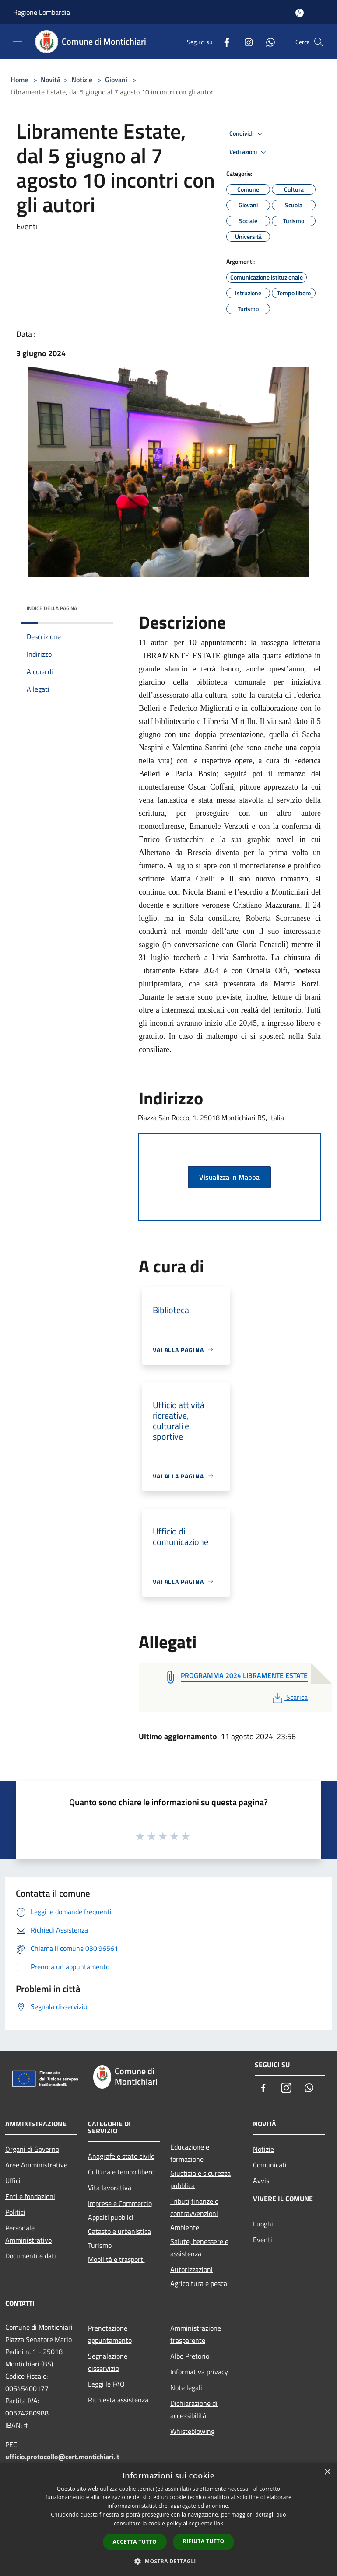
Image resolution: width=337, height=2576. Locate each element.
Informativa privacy (199, 2371)
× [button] (327, 2472)
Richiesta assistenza (118, 2399)
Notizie (81, 79)
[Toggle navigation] (17, 41)
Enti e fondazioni (30, 2196)
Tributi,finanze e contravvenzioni (194, 2207)
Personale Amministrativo (28, 2234)
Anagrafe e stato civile (121, 2156)
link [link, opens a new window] (218, 2523)
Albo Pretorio (189, 2356)
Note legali (186, 2387)
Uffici (13, 2180)
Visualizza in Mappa (229, 1177)
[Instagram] (245, 42)
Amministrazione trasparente (195, 2334)
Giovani (116, 79)
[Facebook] (223, 42)
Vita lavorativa (109, 2187)
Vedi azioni (249, 152)
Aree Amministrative (36, 2165)
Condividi (247, 134)
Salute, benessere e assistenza (199, 2247)
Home (19, 79)
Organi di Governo (32, 2149)
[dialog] (168, 2519)
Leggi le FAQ (106, 2384)
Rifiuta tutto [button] (204, 2541)
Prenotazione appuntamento (110, 2334)
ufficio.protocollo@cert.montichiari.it (62, 2456)
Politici (15, 2212)
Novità (50, 79)
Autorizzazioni (191, 2269)
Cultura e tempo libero (121, 2172)
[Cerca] (318, 42)
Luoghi (263, 2224)
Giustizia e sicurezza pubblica (200, 2179)
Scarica (289, 1697)
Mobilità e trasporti (116, 2259)
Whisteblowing (192, 2431)
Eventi (262, 2239)
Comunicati (270, 2165)
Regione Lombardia (41, 12)
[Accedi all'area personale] (300, 13)
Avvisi (262, 2180)
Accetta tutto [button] (135, 2541)
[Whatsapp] (267, 42)
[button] (168, 2561)
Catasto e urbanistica (119, 2231)
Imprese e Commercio (120, 2203)
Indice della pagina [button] (52, 608)
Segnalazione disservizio (107, 2362)
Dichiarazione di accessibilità (194, 2409)
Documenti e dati (30, 2256)
